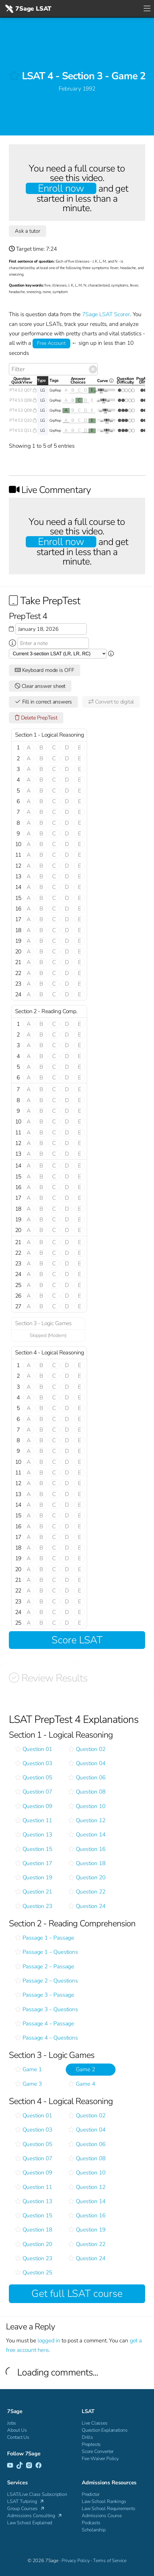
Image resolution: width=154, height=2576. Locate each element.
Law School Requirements (108, 2508)
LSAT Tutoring (25, 2501)
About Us (17, 2430)
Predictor (91, 2494)
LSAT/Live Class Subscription (37, 2494)
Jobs (11, 2423)
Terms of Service (109, 2560)
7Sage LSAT (27, 9)
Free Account (51, 343)
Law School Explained (29, 2523)
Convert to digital (111, 701)
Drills (87, 2437)
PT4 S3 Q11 (22, 430)
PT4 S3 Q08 (22, 400)
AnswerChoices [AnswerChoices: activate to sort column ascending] (78, 380)
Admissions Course (102, 2515)
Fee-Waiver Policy (100, 2458)
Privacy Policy (75, 2560)
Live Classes (95, 2423)
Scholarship (94, 2530)
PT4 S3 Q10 (22, 420)
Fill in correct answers (43, 701)
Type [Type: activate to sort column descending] (41, 380)
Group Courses (26, 2508)
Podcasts (91, 2523)
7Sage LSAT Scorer (106, 314)
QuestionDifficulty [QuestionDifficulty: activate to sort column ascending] (125, 380)
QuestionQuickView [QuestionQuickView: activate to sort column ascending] (21, 380)
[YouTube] (10, 2466)
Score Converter (97, 2451)
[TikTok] (20, 2466)
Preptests (91, 2444)
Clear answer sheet (40, 686)
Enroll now (61, 188)
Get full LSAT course (76, 2293)
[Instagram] (29, 2466)
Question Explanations (105, 2430)
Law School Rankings (104, 2501)
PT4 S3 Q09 (22, 410)
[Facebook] (38, 2466)
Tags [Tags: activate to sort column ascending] (53, 380)
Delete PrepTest (36, 717)
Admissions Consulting (35, 2515)
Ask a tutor (27, 231)
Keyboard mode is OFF (44, 670)
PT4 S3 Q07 (22, 390)
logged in (49, 2340)
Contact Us (18, 2437)
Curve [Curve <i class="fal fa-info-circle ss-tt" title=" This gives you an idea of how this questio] (107, 381)
